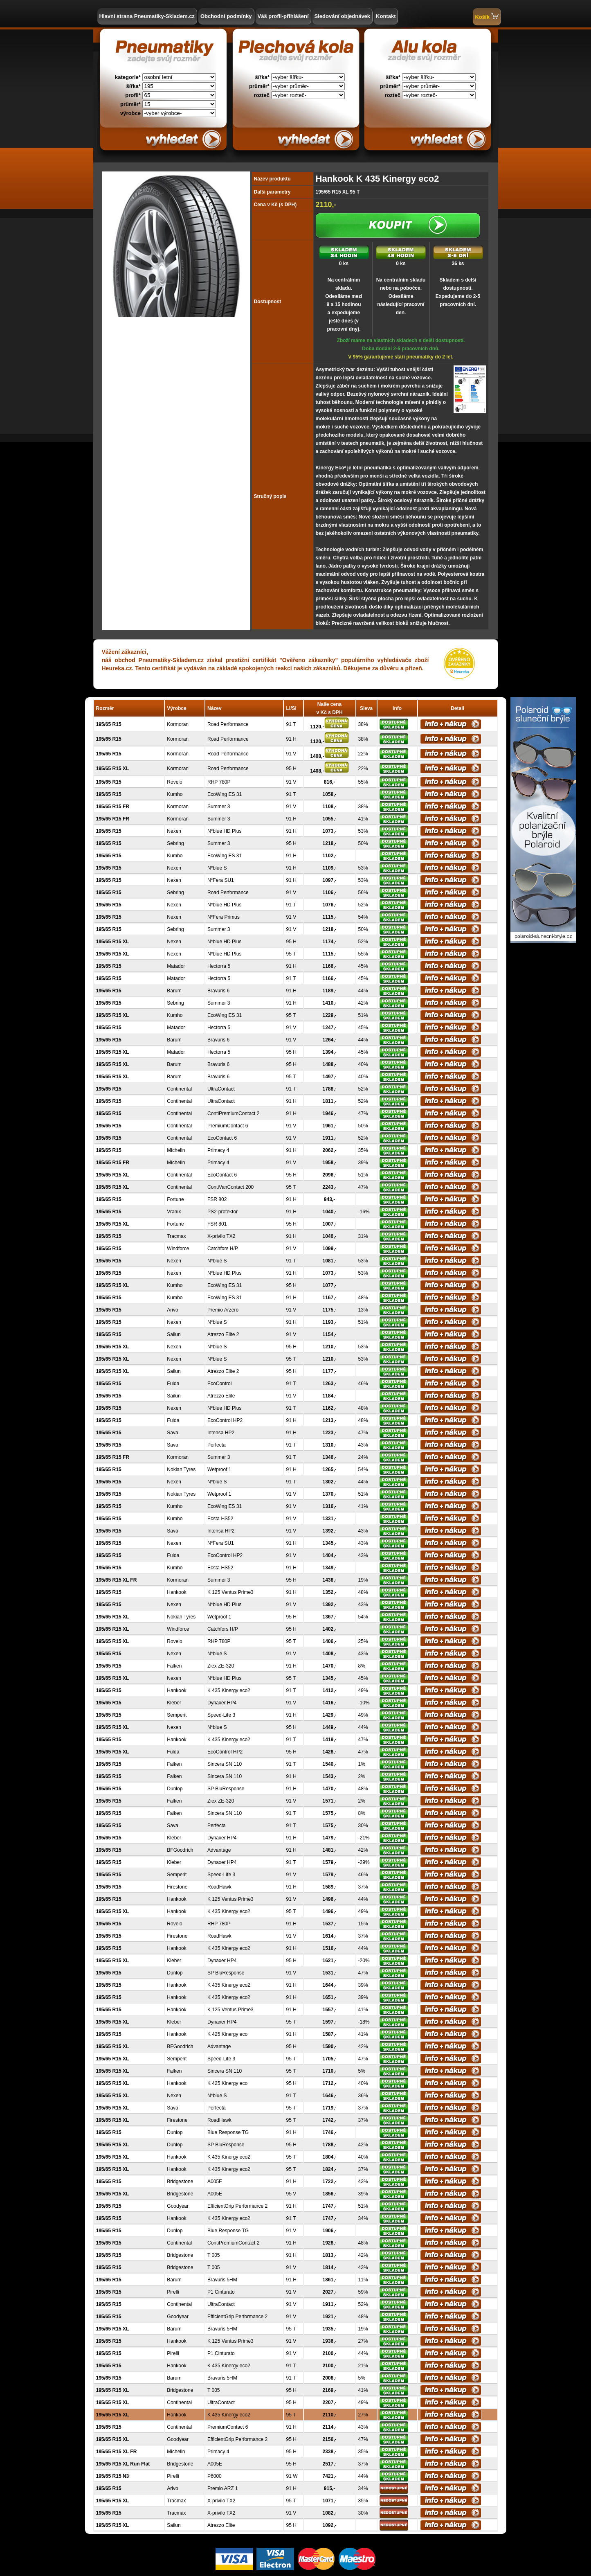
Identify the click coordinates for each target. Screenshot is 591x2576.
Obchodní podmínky (226, 16)
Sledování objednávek (343, 16)
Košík (486, 16)
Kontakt (385, 16)
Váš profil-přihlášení (283, 16)
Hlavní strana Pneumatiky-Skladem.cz (147, 16)
